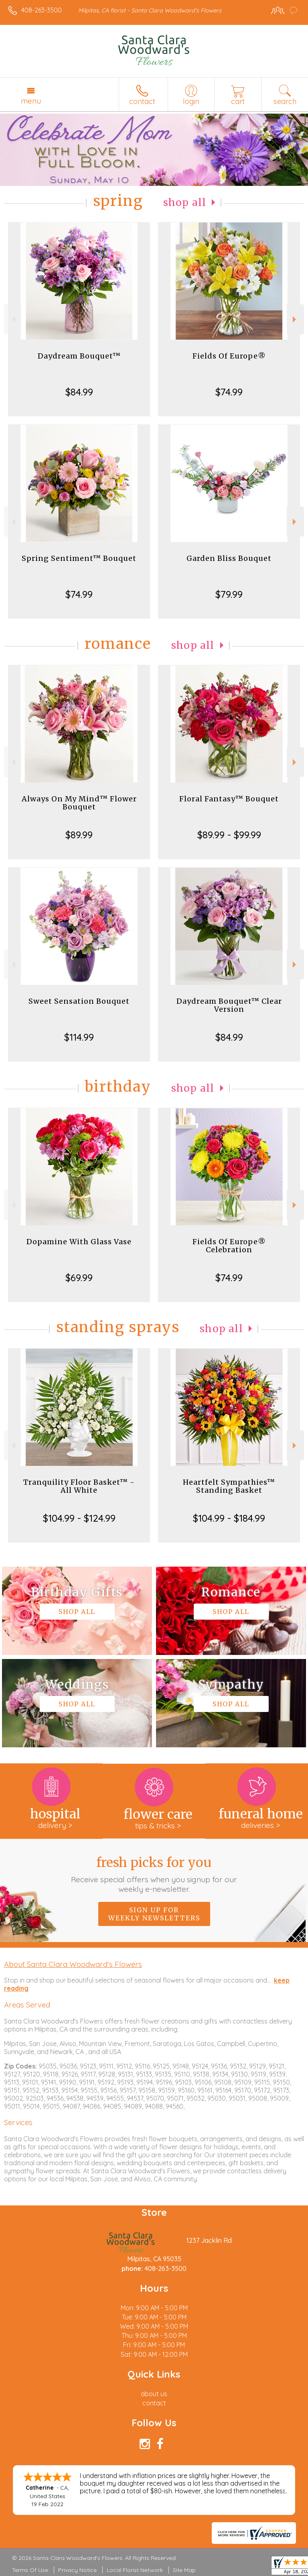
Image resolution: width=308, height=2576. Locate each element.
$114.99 (79, 1037)
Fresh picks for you (154, 1874)
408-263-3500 (41, 10)
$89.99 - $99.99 (229, 835)
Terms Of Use (30, 2570)
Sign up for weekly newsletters (154, 1914)
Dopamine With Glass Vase (79, 1241)
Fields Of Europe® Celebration (229, 1245)
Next (295, 319)
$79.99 (229, 594)
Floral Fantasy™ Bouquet (229, 798)
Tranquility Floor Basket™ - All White (79, 1486)
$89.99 (79, 835)
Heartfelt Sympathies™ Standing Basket (229, 1486)
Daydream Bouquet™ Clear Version (229, 1005)
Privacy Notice (77, 2570)
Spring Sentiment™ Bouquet (79, 558)
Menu (31, 101)
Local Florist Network (135, 2570)
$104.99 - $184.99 (229, 1518)
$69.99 (79, 1278)
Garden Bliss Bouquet (229, 558)
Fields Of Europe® (229, 356)
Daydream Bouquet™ (79, 356)
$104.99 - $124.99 (79, 1518)
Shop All (185, 202)
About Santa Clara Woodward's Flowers (73, 1964)
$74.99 (229, 392)
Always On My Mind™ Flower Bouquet (79, 802)
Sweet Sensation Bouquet (79, 1001)
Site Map (184, 2570)
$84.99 (79, 392)
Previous (12, 319)
